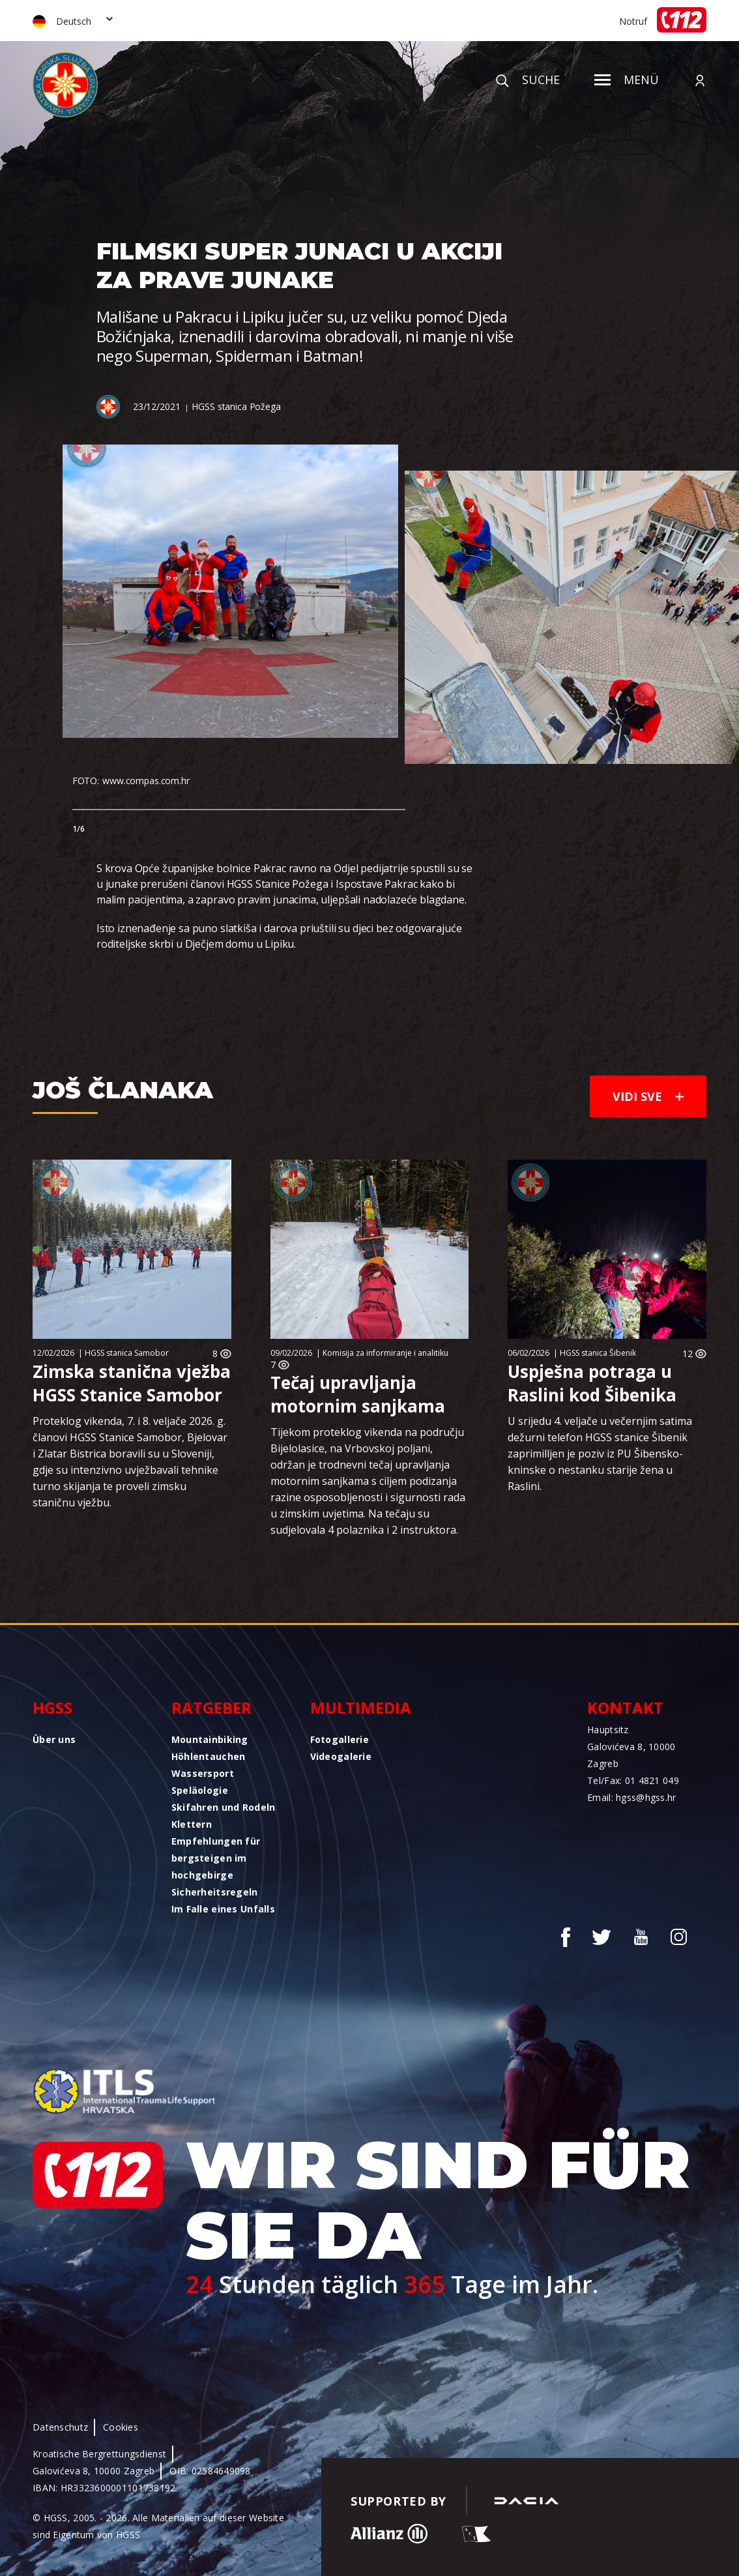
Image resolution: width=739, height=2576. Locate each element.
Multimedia (360, 1707)
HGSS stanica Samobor (127, 1352)
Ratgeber (211, 1707)
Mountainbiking (209, 1739)
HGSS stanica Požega (236, 406)
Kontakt (625, 1707)
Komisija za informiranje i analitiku (385, 1352)
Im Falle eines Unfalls (223, 1909)
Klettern (191, 1824)
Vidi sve (648, 1096)
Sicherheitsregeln (214, 1892)
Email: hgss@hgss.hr (631, 1797)
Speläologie (199, 1790)
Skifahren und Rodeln (223, 1807)
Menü (626, 79)
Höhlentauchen (208, 1756)
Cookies (120, 2427)
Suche (528, 79)
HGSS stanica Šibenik (598, 1352)
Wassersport (202, 1773)
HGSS (52, 1707)
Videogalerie (340, 1756)
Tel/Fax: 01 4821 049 (633, 1780)
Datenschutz (60, 2427)
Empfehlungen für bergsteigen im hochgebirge (215, 1858)
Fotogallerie (339, 1739)
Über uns (54, 1739)
